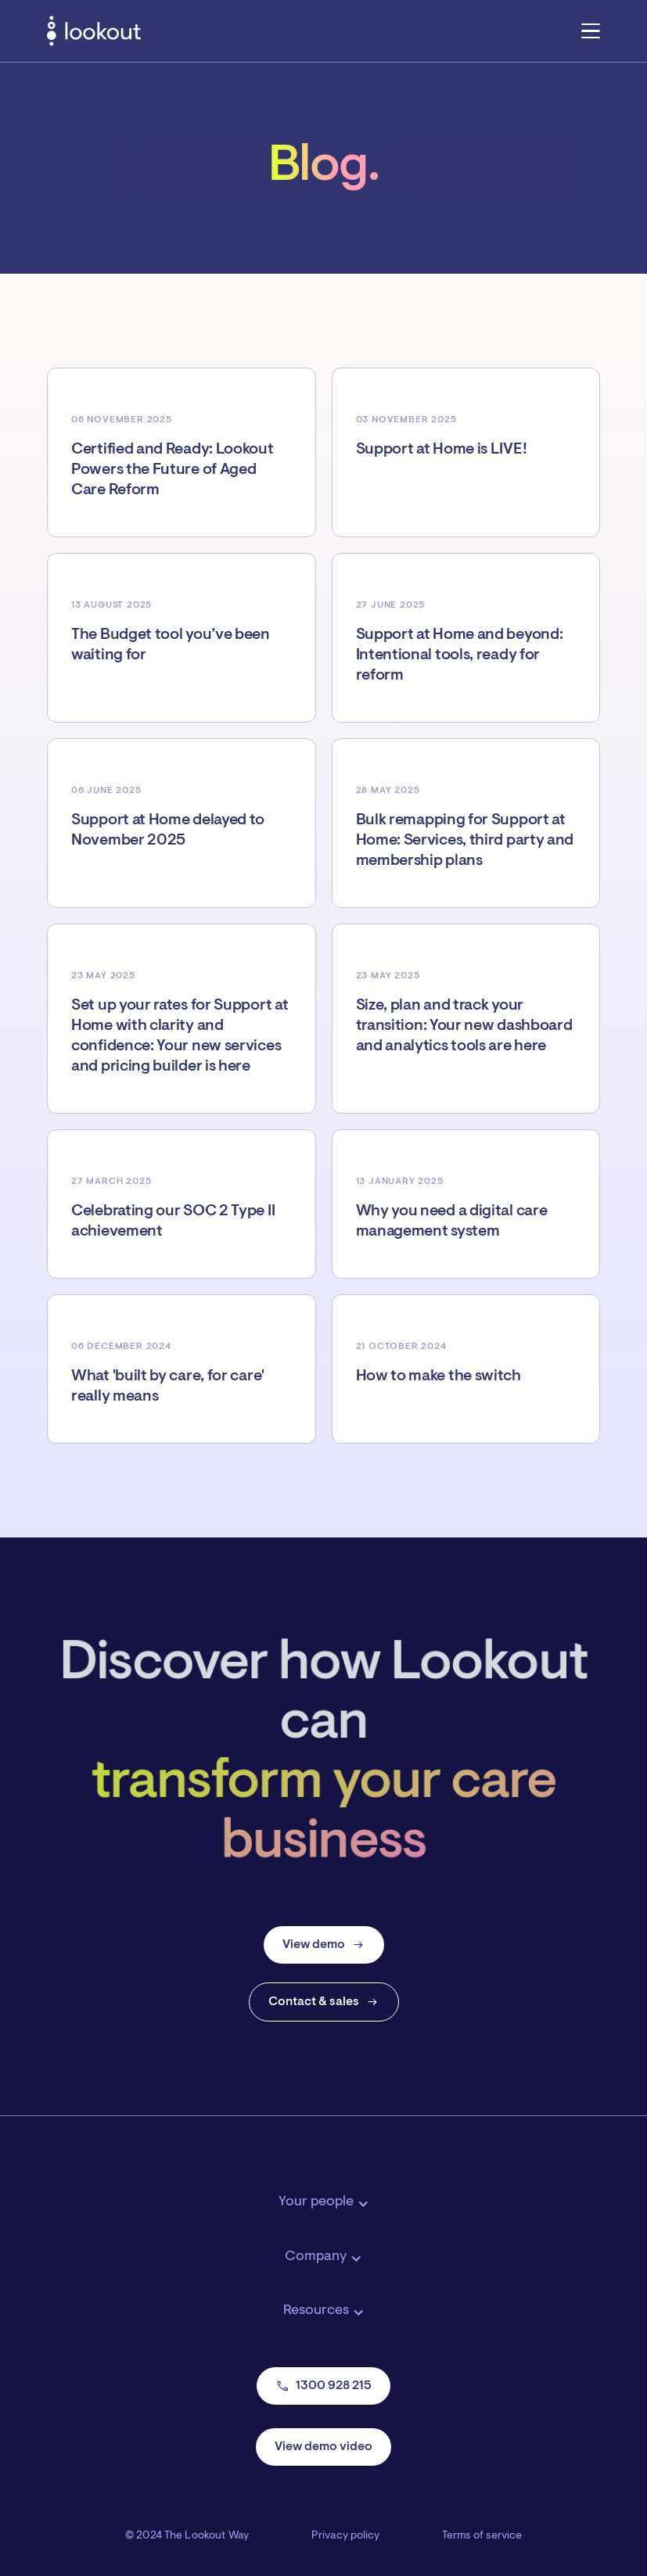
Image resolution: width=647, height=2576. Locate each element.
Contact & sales (323, 2002)
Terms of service (482, 2536)
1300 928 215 (323, 2386)
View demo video (323, 2447)
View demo (323, 1945)
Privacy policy (345, 2536)
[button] (590, 30)
